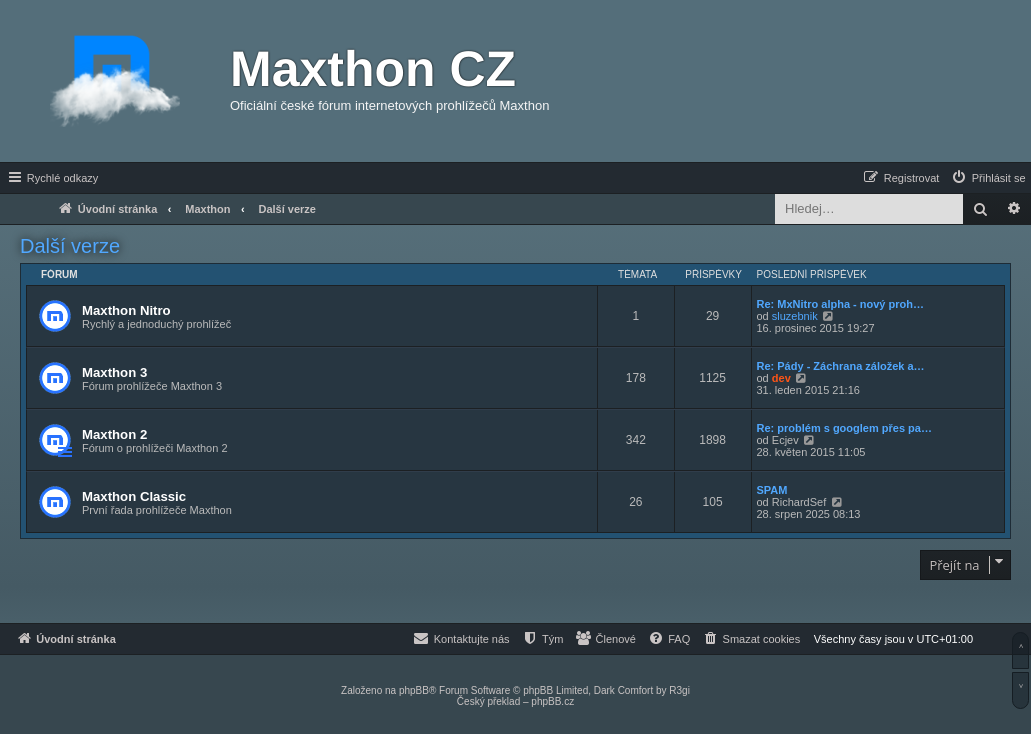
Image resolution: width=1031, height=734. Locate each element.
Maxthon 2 (114, 434)
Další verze (70, 246)
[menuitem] (988, 178)
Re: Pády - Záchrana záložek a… (841, 366)
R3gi (679, 690)
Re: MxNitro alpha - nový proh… (840, 304)
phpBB (414, 690)
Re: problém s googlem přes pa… (844, 428)
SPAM (772, 490)
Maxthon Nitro (126, 310)
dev (781, 378)
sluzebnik (795, 316)
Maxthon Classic (134, 496)
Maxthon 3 (114, 372)
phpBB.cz (552, 701)
